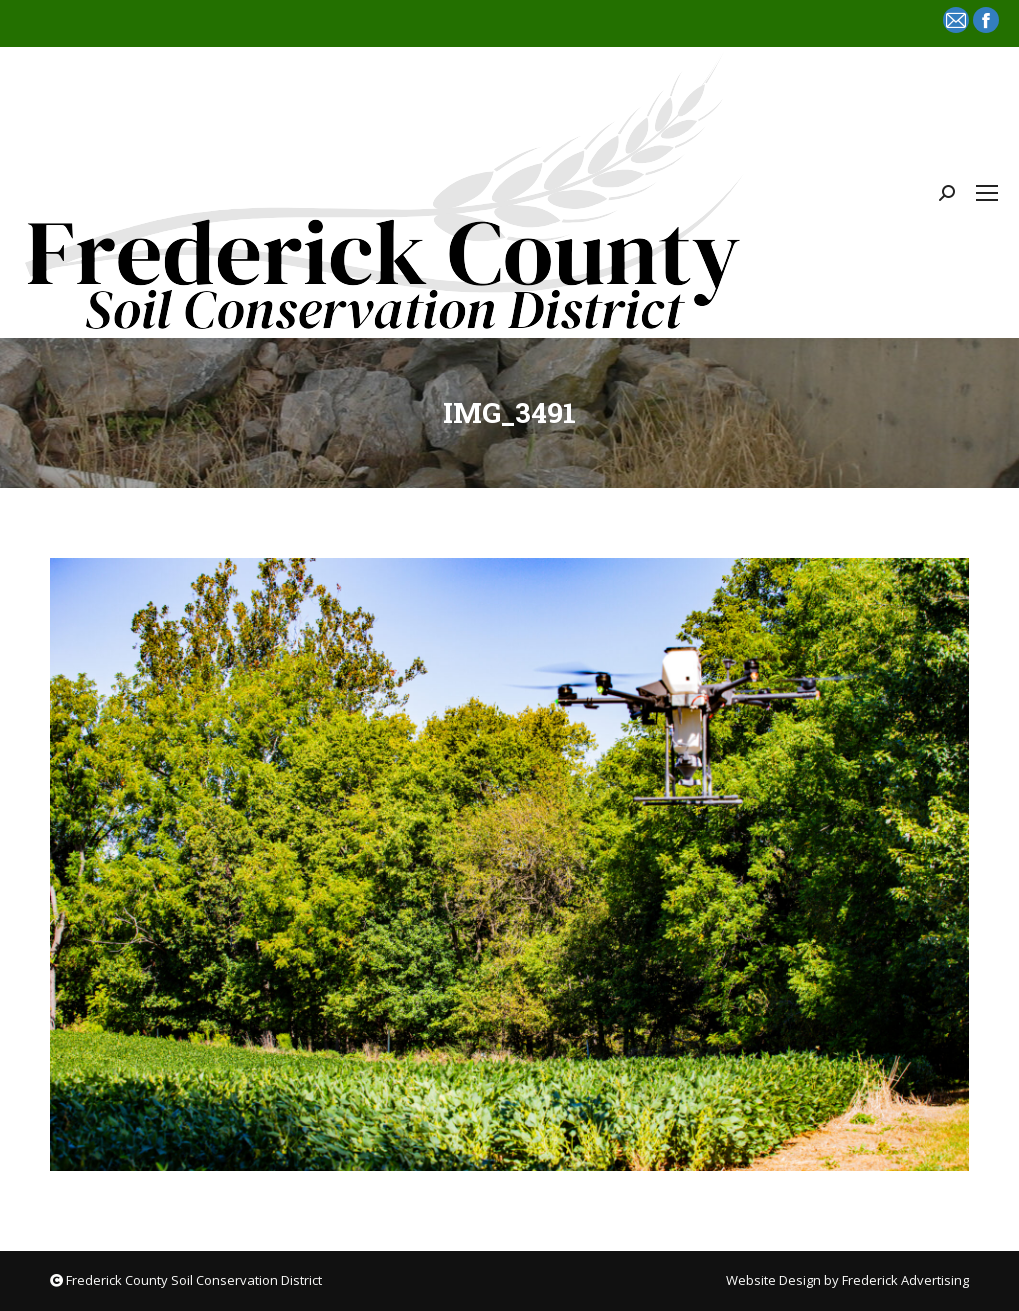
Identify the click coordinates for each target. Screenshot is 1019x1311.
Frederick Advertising (905, 1280)
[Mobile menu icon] (987, 193)
